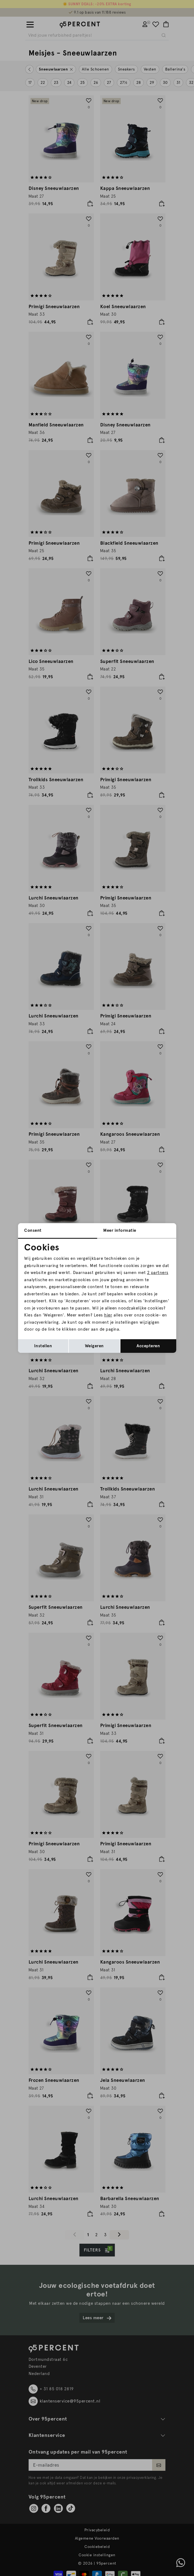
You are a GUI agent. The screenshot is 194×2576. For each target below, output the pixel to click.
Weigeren (94, 1345)
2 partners (157, 1272)
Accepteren (148, 1345)
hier (108, 1315)
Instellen (43, 1345)
